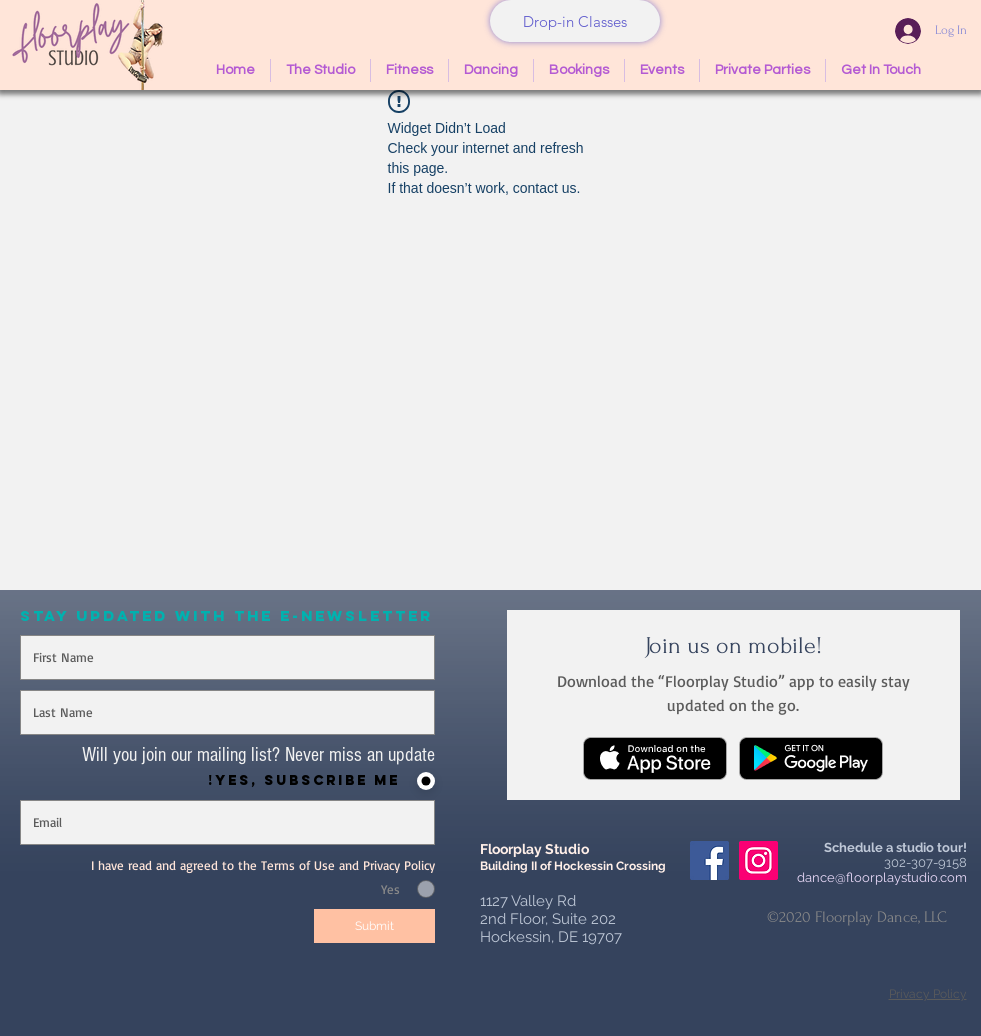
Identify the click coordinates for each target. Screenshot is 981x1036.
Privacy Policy (928, 994)
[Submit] (374, 926)
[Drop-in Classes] (575, 21)
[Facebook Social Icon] (709, 860)
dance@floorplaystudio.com (882, 877)
